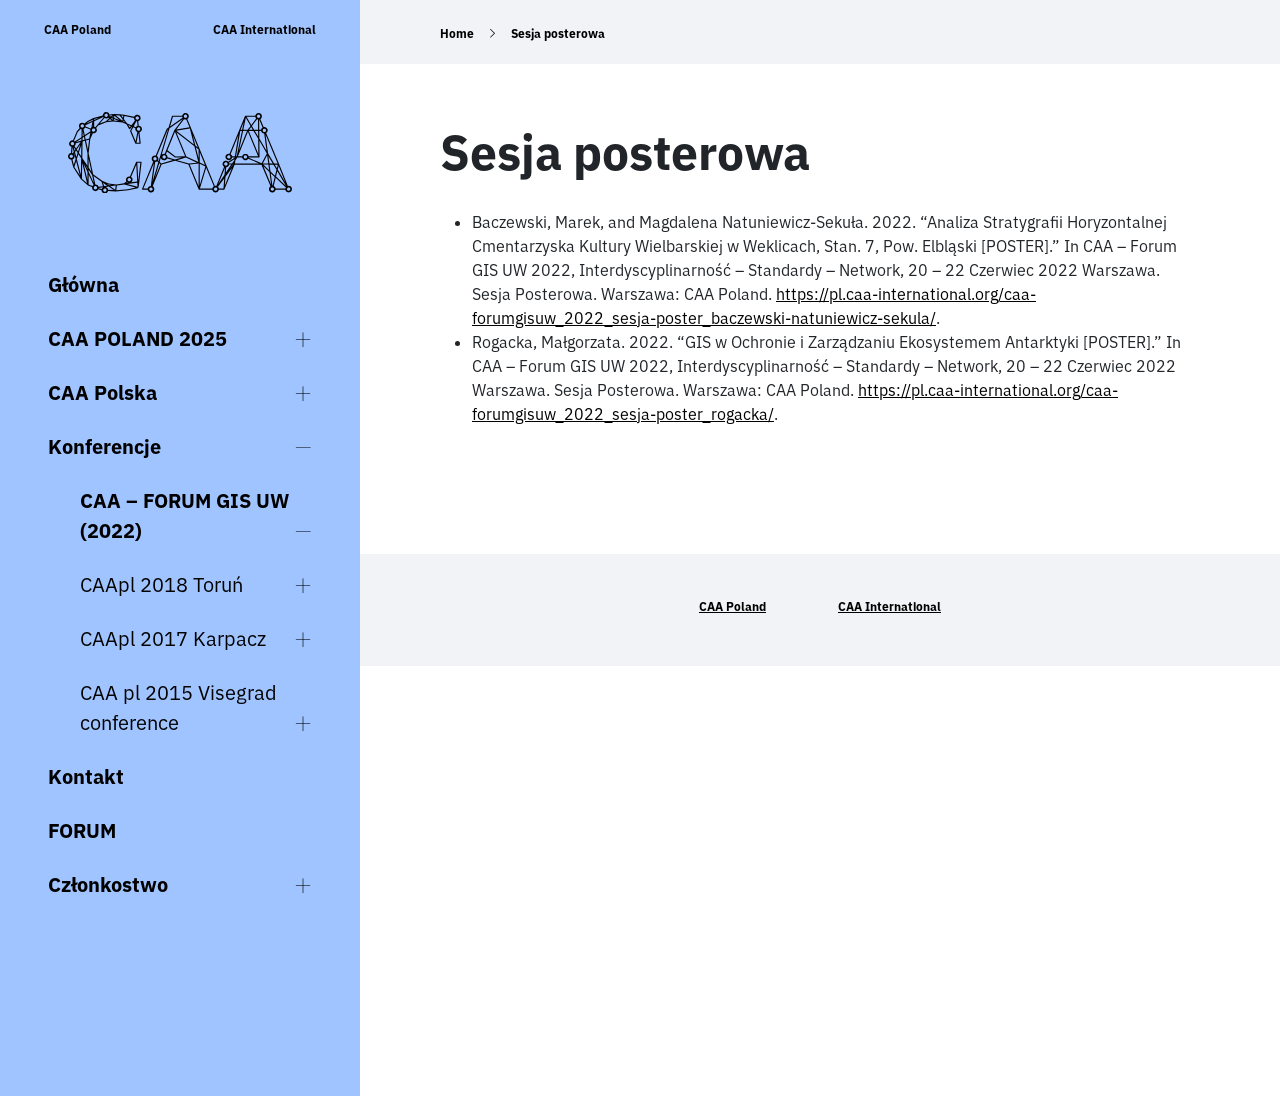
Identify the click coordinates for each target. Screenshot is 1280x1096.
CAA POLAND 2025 (137, 338)
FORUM (82, 830)
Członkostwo (108, 884)
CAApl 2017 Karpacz (173, 638)
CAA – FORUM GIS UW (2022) (184, 515)
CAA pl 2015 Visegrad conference (178, 707)
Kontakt (86, 776)
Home (457, 33)
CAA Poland (77, 29)
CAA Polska (102, 392)
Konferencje (104, 446)
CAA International (264, 29)
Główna (83, 284)
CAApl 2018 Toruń (161, 584)
